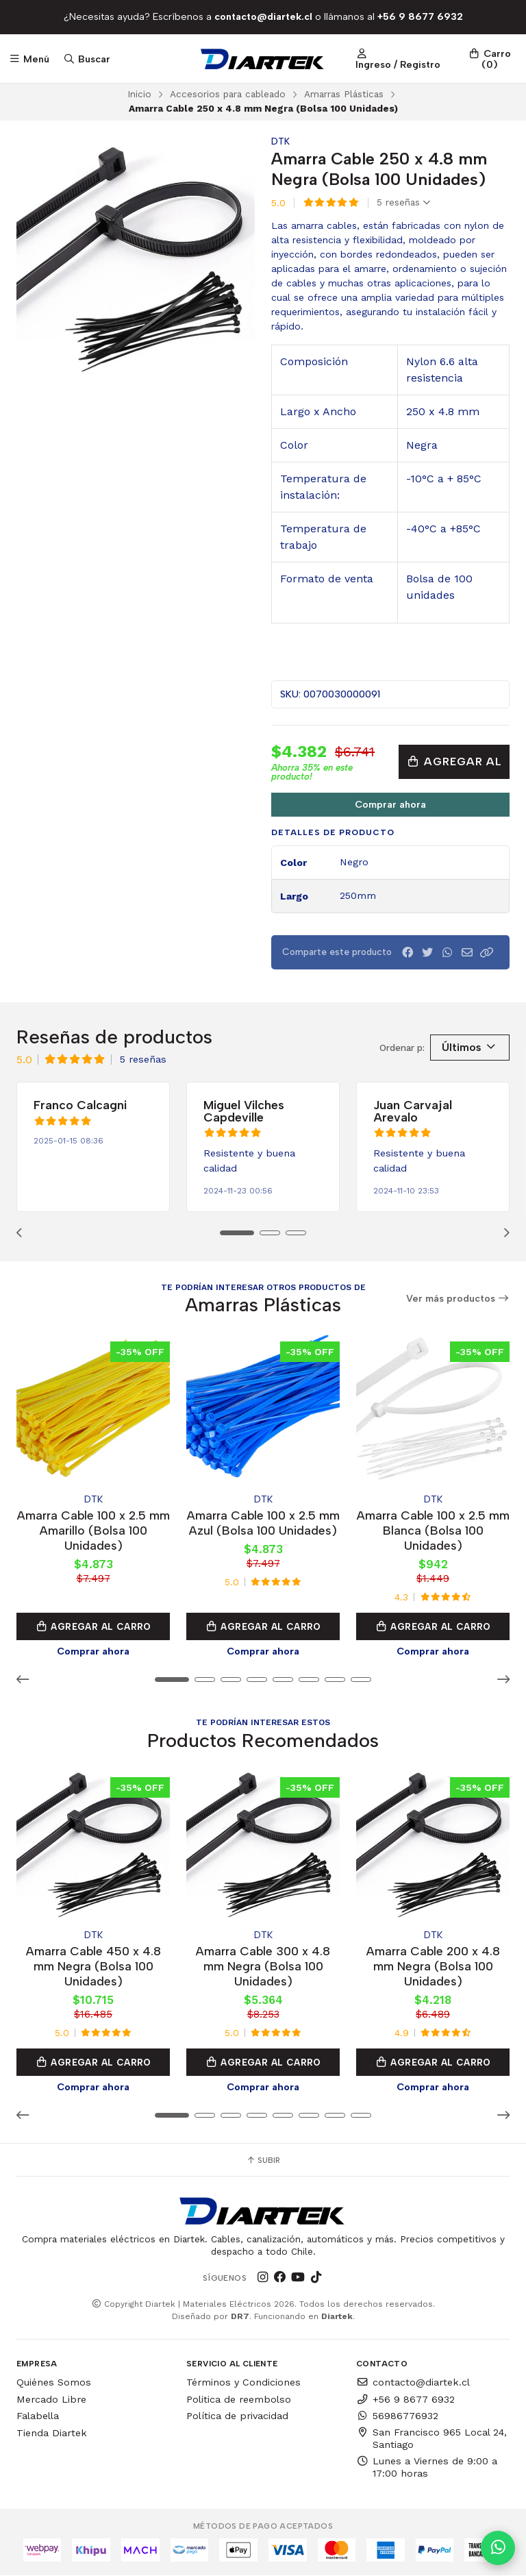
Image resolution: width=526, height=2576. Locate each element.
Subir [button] (263, 2160)
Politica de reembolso (238, 2399)
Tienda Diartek (51, 2432)
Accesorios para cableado (228, 93)
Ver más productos (458, 1298)
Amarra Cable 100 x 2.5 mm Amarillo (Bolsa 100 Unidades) (93, 1530)
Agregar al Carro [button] (93, 1626)
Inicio (139, 93)
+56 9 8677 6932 (405, 2399)
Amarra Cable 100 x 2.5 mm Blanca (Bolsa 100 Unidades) (433, 1530)
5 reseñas (403, 203)
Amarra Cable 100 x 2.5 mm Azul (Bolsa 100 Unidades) (263, 1522)
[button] (487, 952)
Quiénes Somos (53, 2382)
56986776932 (397, 2415)
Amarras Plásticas (344, 93)
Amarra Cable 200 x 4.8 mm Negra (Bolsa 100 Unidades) (433, 1966)
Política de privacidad (237, 2415)
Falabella (37, 2415)
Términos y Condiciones (243, 2382)
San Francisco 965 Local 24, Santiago (431, 2438)
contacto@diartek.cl (413, 2382)
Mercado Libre (51, 2399)
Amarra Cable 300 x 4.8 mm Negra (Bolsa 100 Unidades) (263, 1966)
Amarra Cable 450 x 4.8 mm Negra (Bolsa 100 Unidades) (93, 1966)
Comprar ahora (390, 804)
